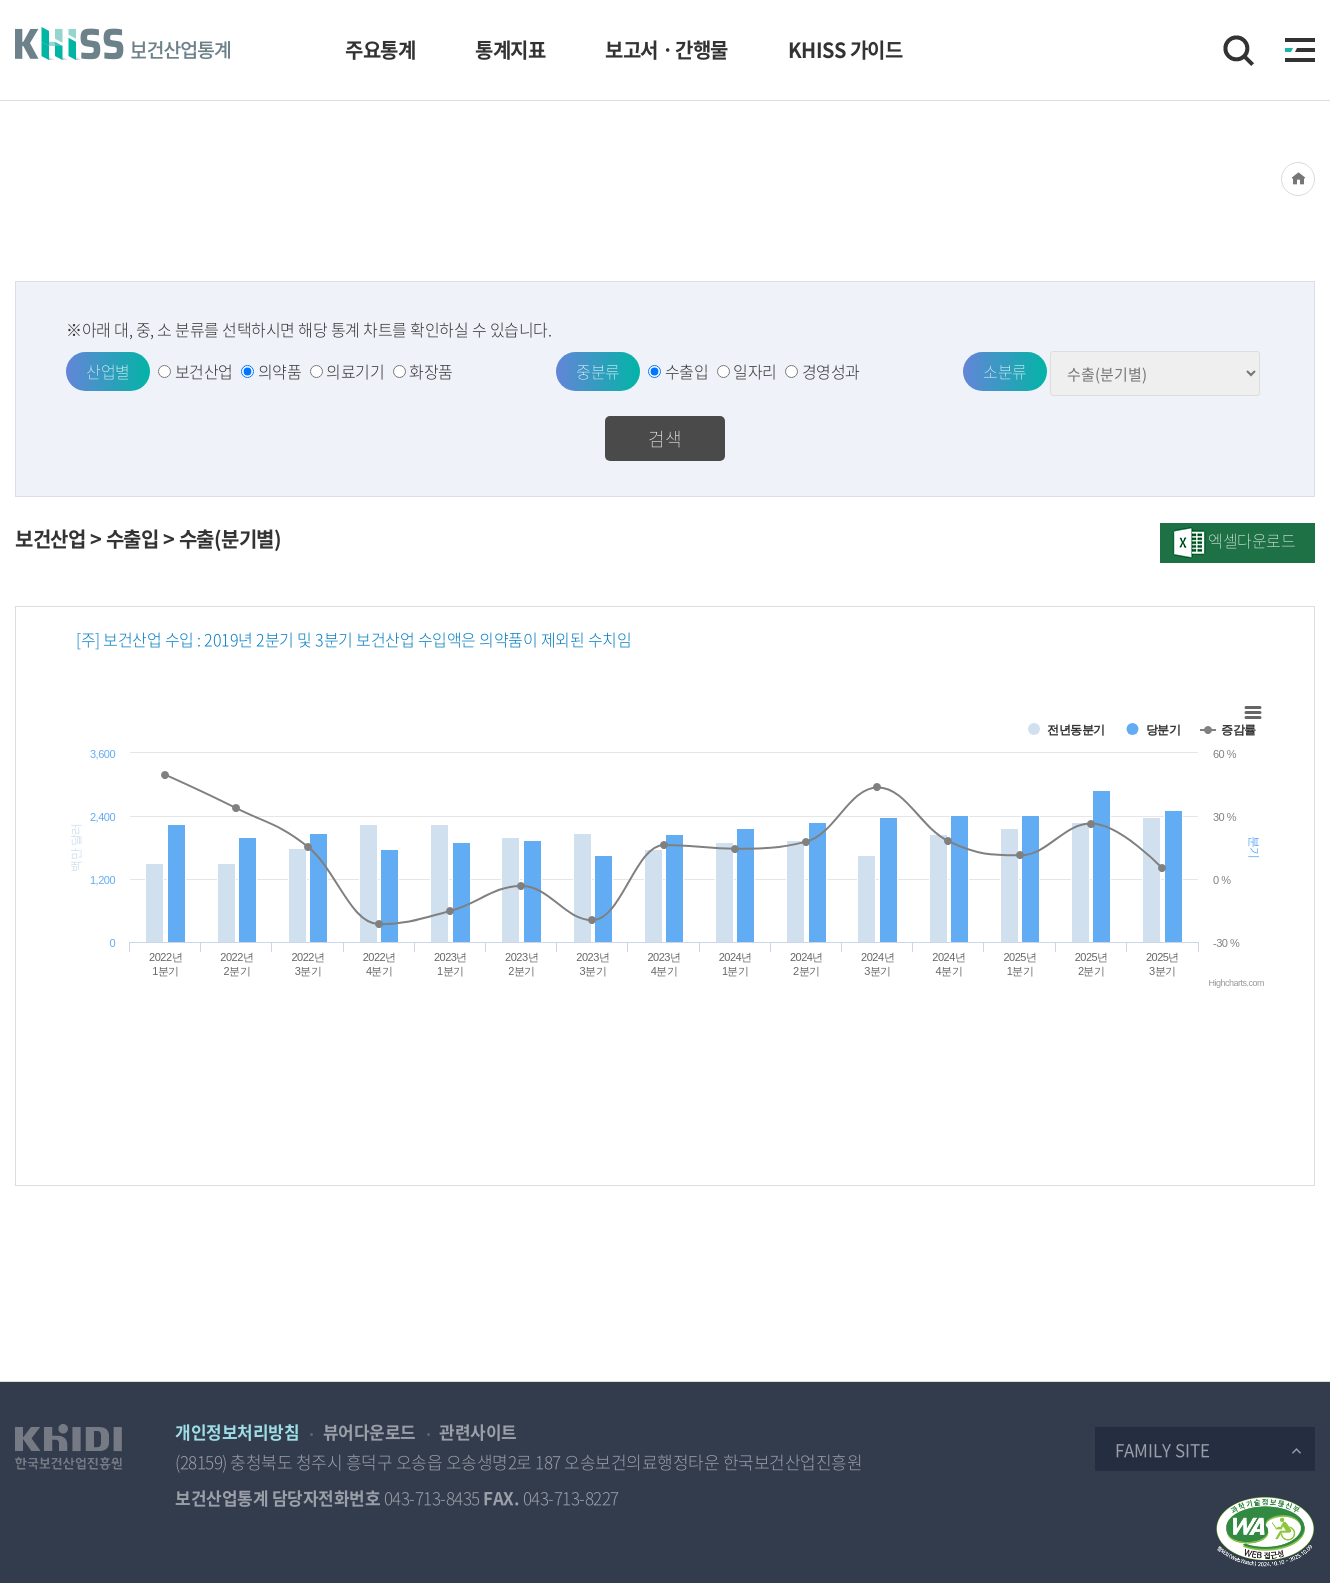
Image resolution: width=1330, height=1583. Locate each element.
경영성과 (831, 371)
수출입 (687, 371)
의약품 (280, 371)
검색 (665, 438)
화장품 (431, 371)
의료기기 (355, 371)
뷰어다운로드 (369, 1431)
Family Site (1162, 1449)
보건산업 (204, 371)
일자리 (755, 371)
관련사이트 (478, 1431)
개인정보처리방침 (237, 1431)
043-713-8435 (432, 1497)
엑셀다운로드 (1251, 540)
